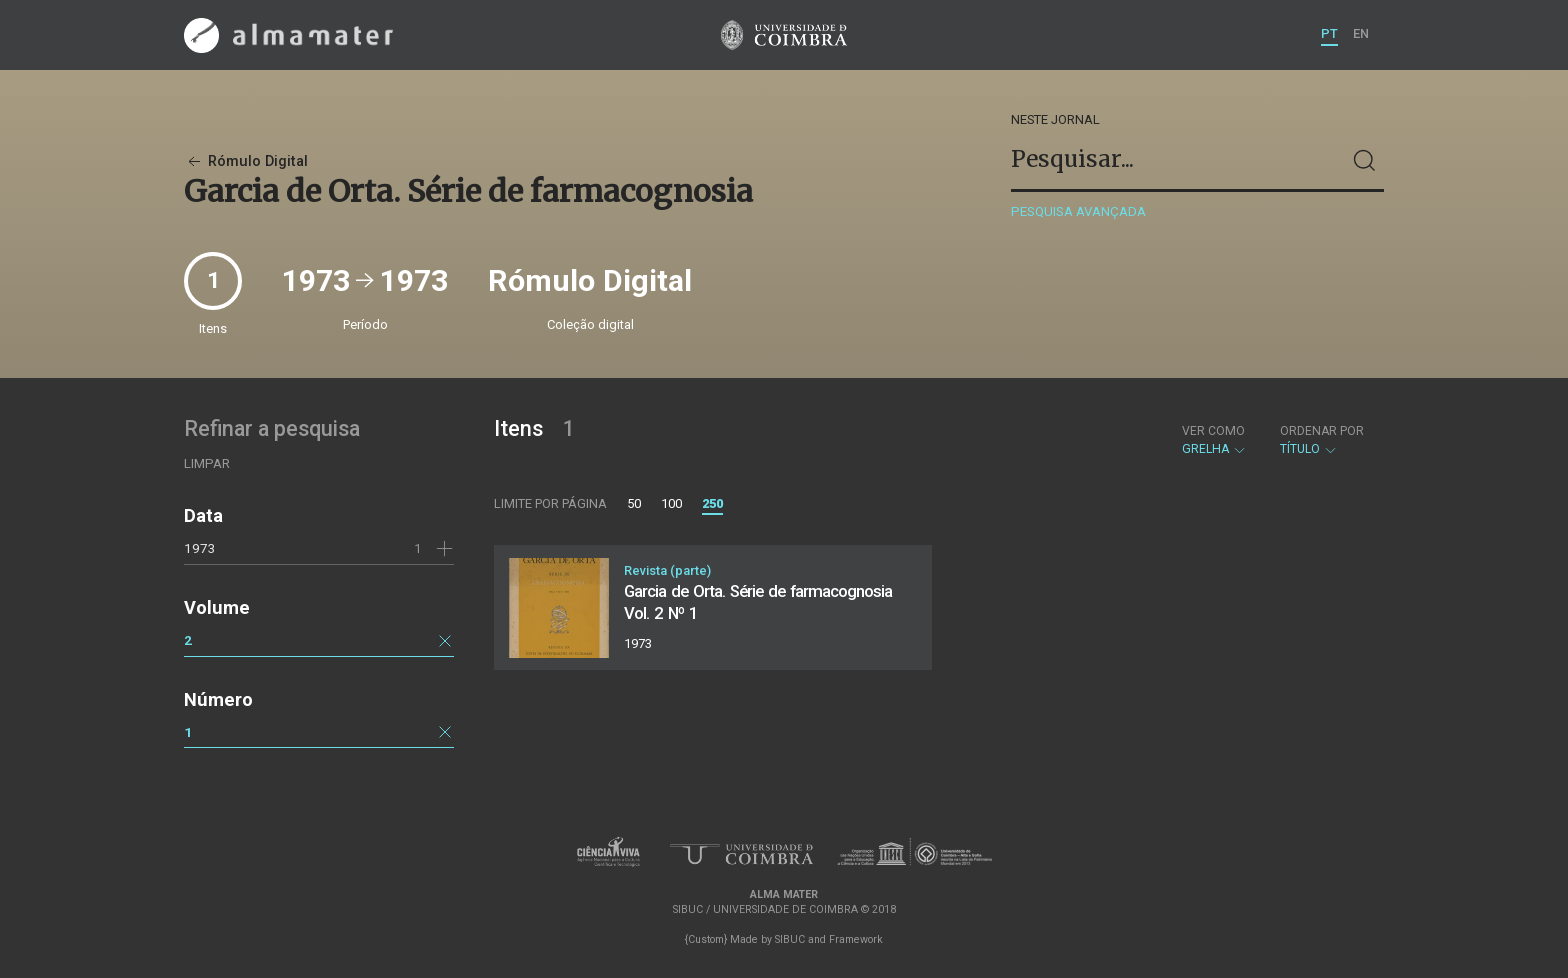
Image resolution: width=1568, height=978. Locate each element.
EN (1361, 33)
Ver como (1213, 431)
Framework (856, 939)
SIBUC (790, 939)
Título (1322, 440)
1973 (200, 548)
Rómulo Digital (246, 161)
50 (634, 503)
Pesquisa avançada (1078, 211)
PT (1329, 33)
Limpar (207, 463)
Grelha (1214, 440)
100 (671, 503)
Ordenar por (1322, 431)
